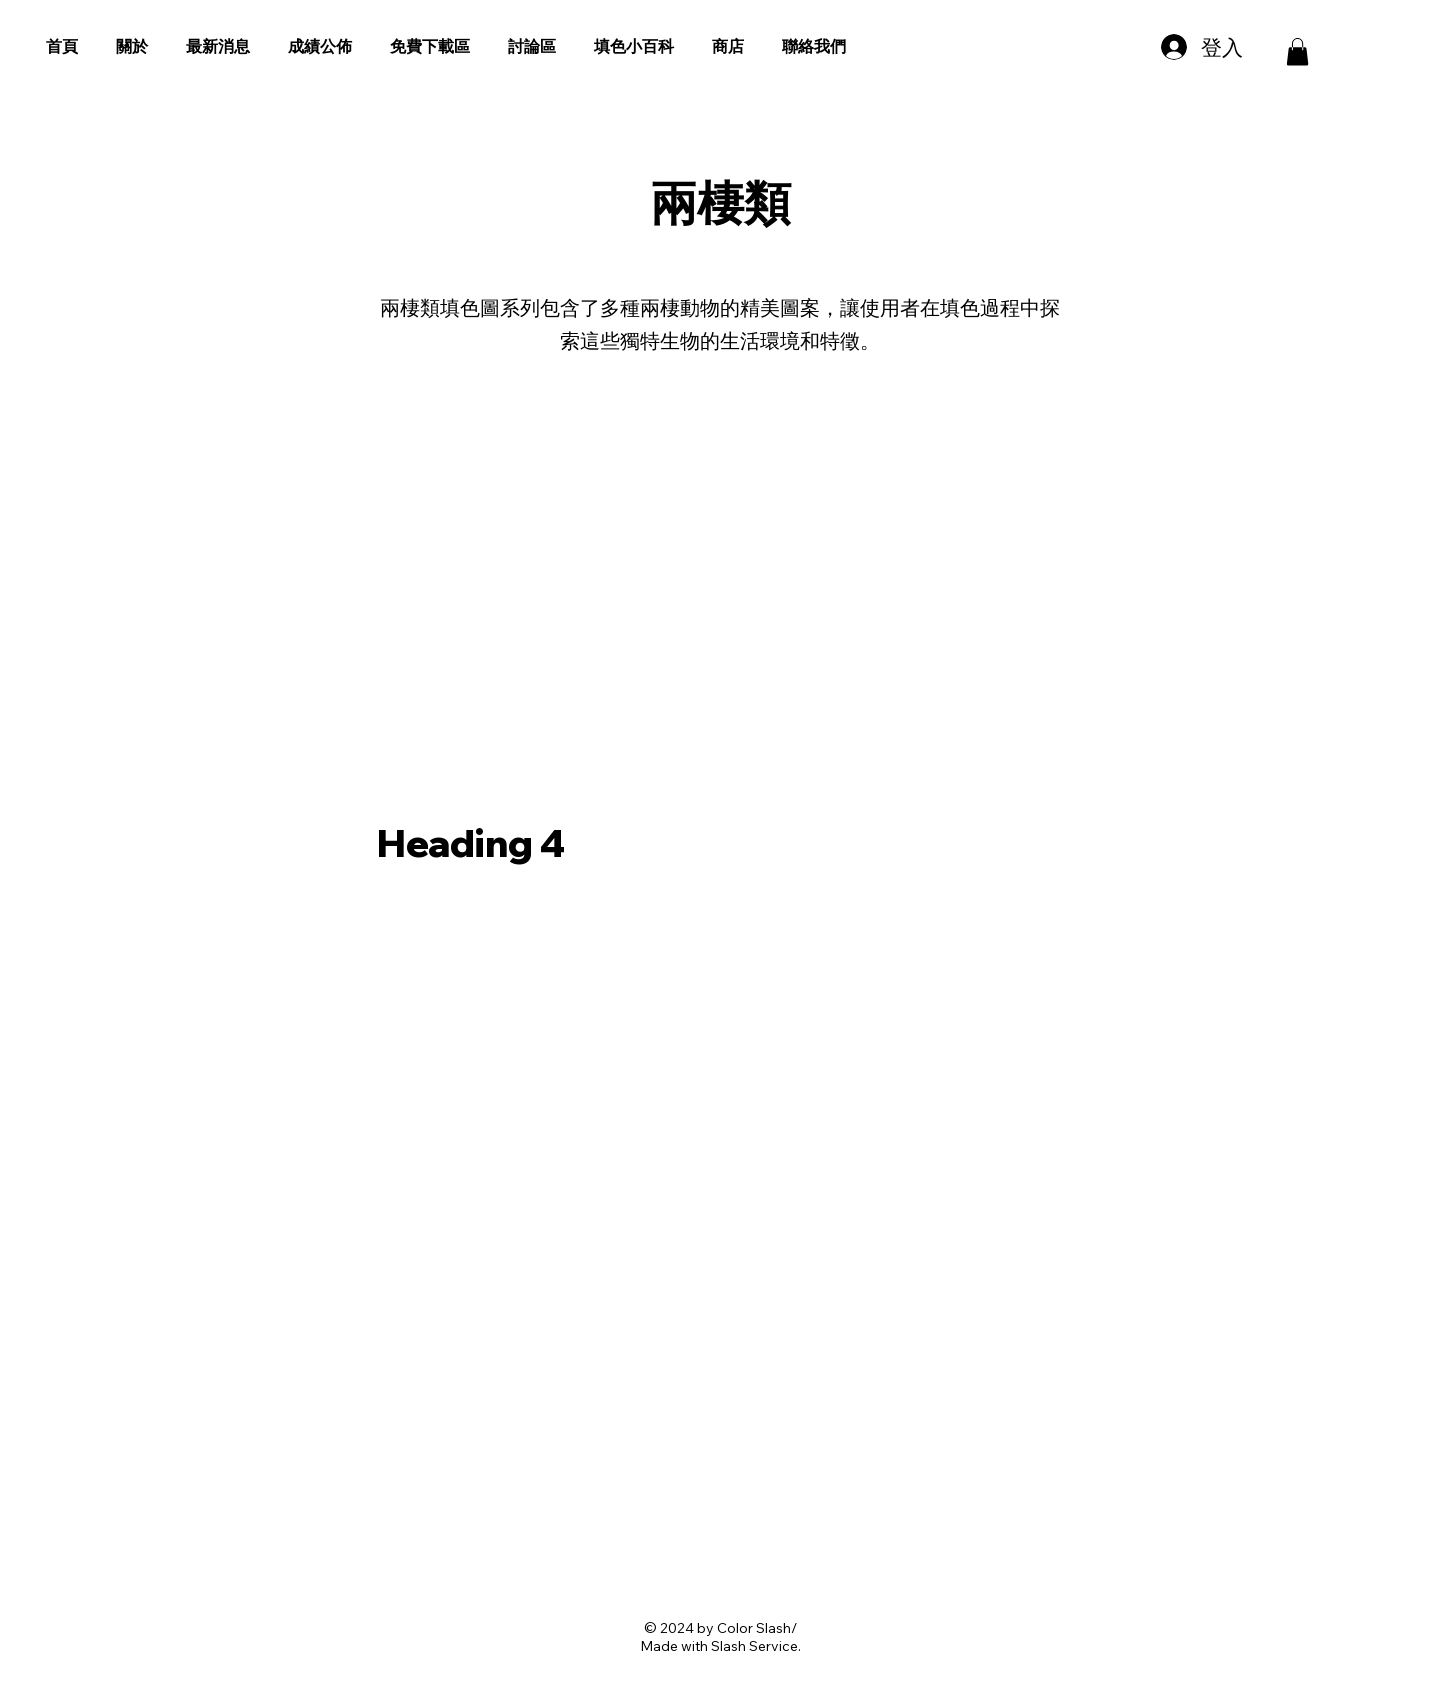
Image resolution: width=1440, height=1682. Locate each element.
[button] (1297, 51)
